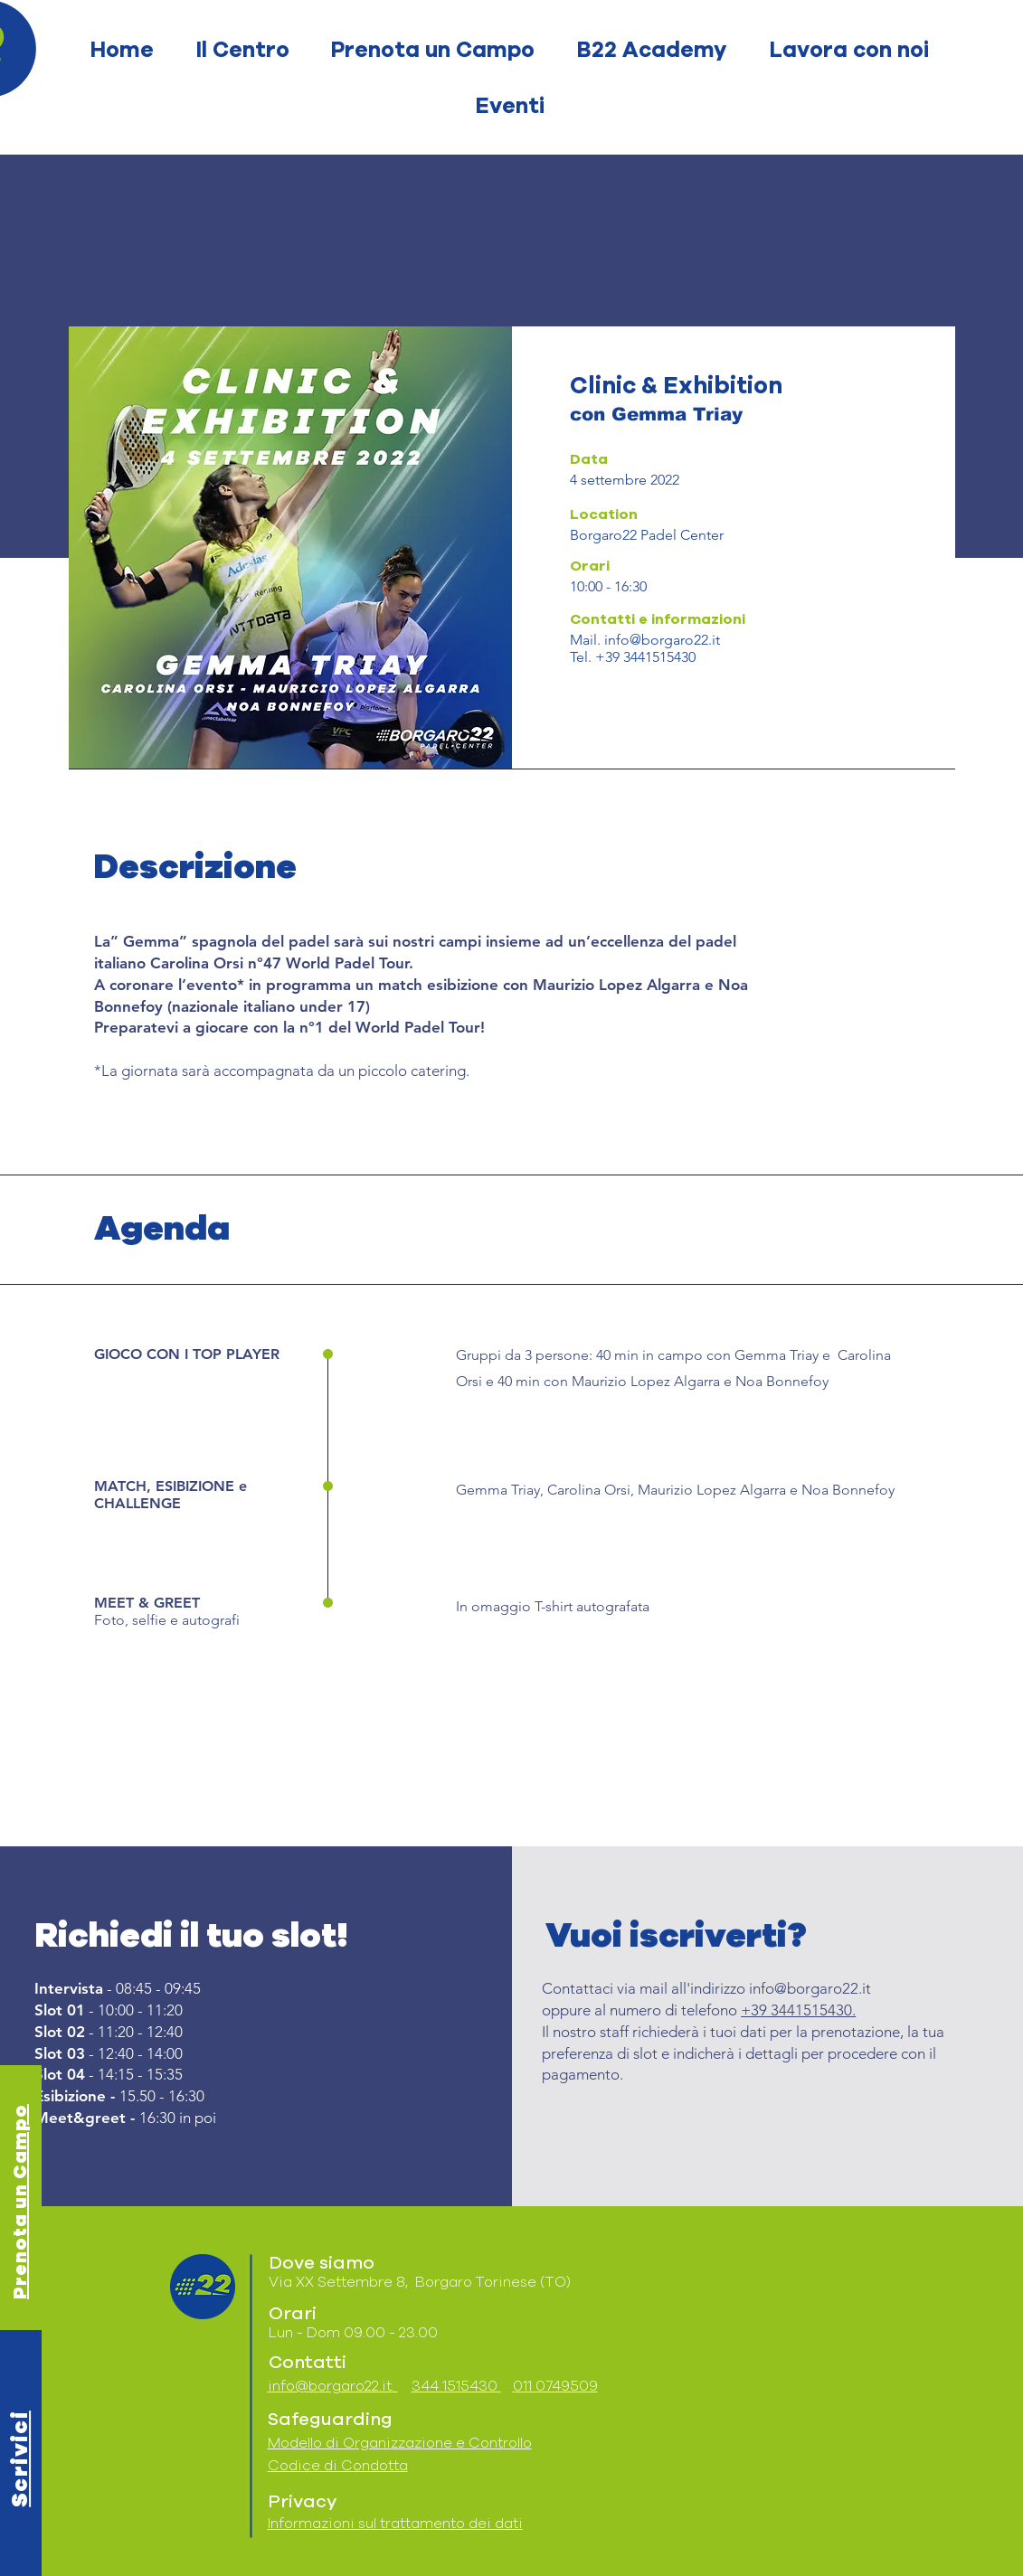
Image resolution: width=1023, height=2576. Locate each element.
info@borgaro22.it (810, 1988)
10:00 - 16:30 (608, 586)
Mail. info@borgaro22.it (645, 639)
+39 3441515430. (798, 2010)
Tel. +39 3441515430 (633, 656)
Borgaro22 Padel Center (647, 534)
